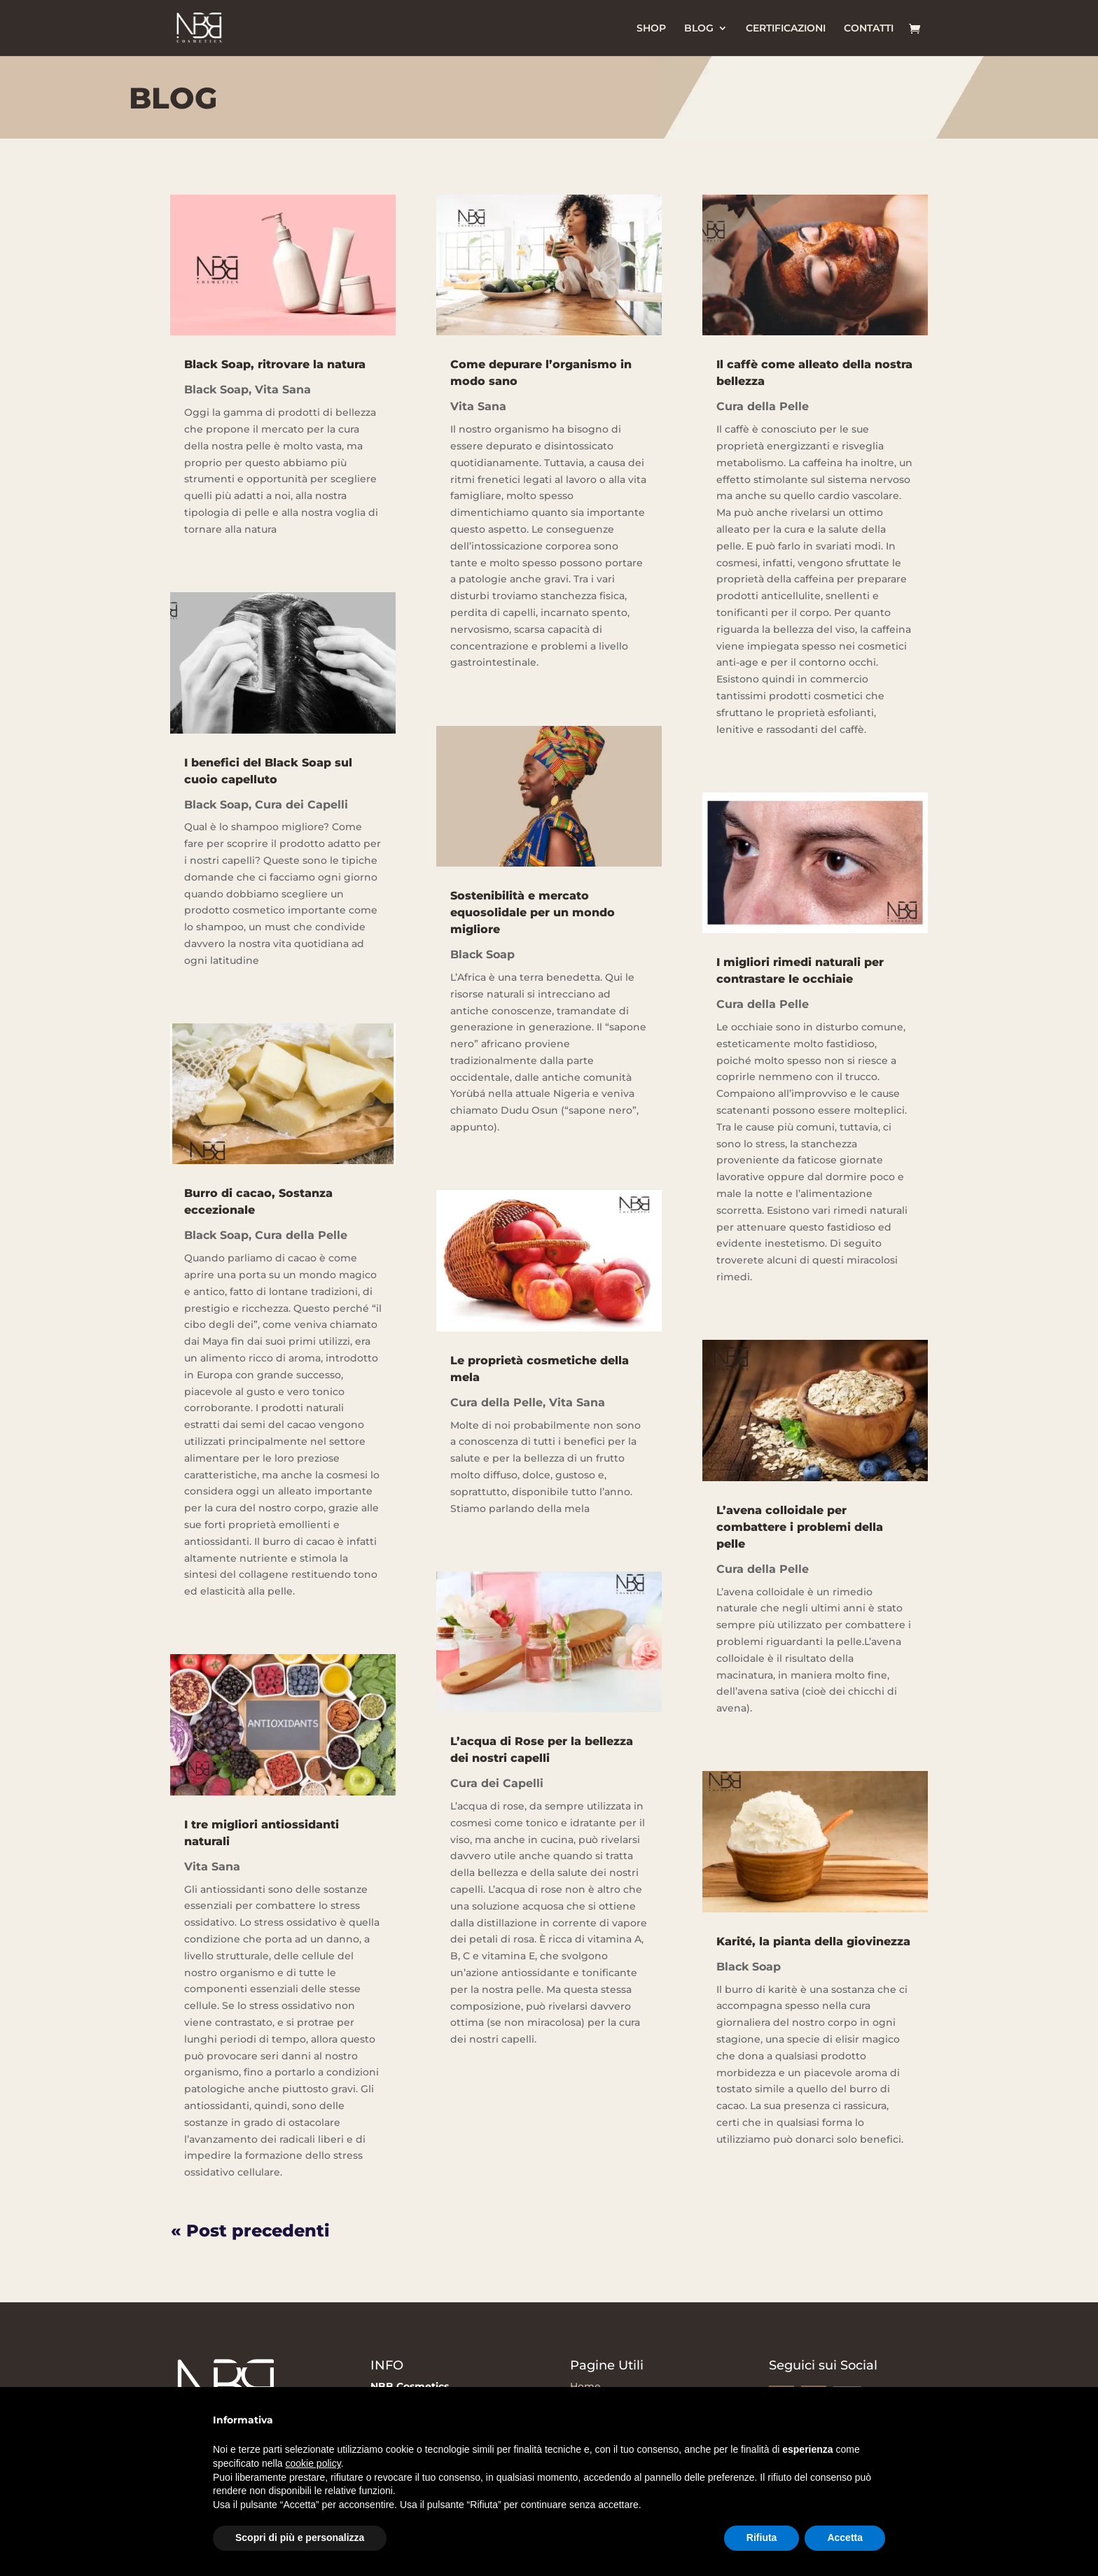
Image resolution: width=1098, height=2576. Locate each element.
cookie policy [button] (313, 2463)
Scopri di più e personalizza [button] (299, 2537)
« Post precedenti (250, 2230)
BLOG (699, 28)
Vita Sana (283, 389)
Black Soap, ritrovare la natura (275, 364)
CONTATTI (869, 28)
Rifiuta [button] (761, 2537)
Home (585, 2386)
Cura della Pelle (301, 1235)
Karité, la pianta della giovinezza (813, 1941)
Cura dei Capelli (301, 804)
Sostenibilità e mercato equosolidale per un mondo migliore (532, 912)
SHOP (651, 28)
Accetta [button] (845, 2537)
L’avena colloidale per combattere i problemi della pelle (799, 1527)
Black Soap (216, 389)
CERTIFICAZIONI (786, 28)
